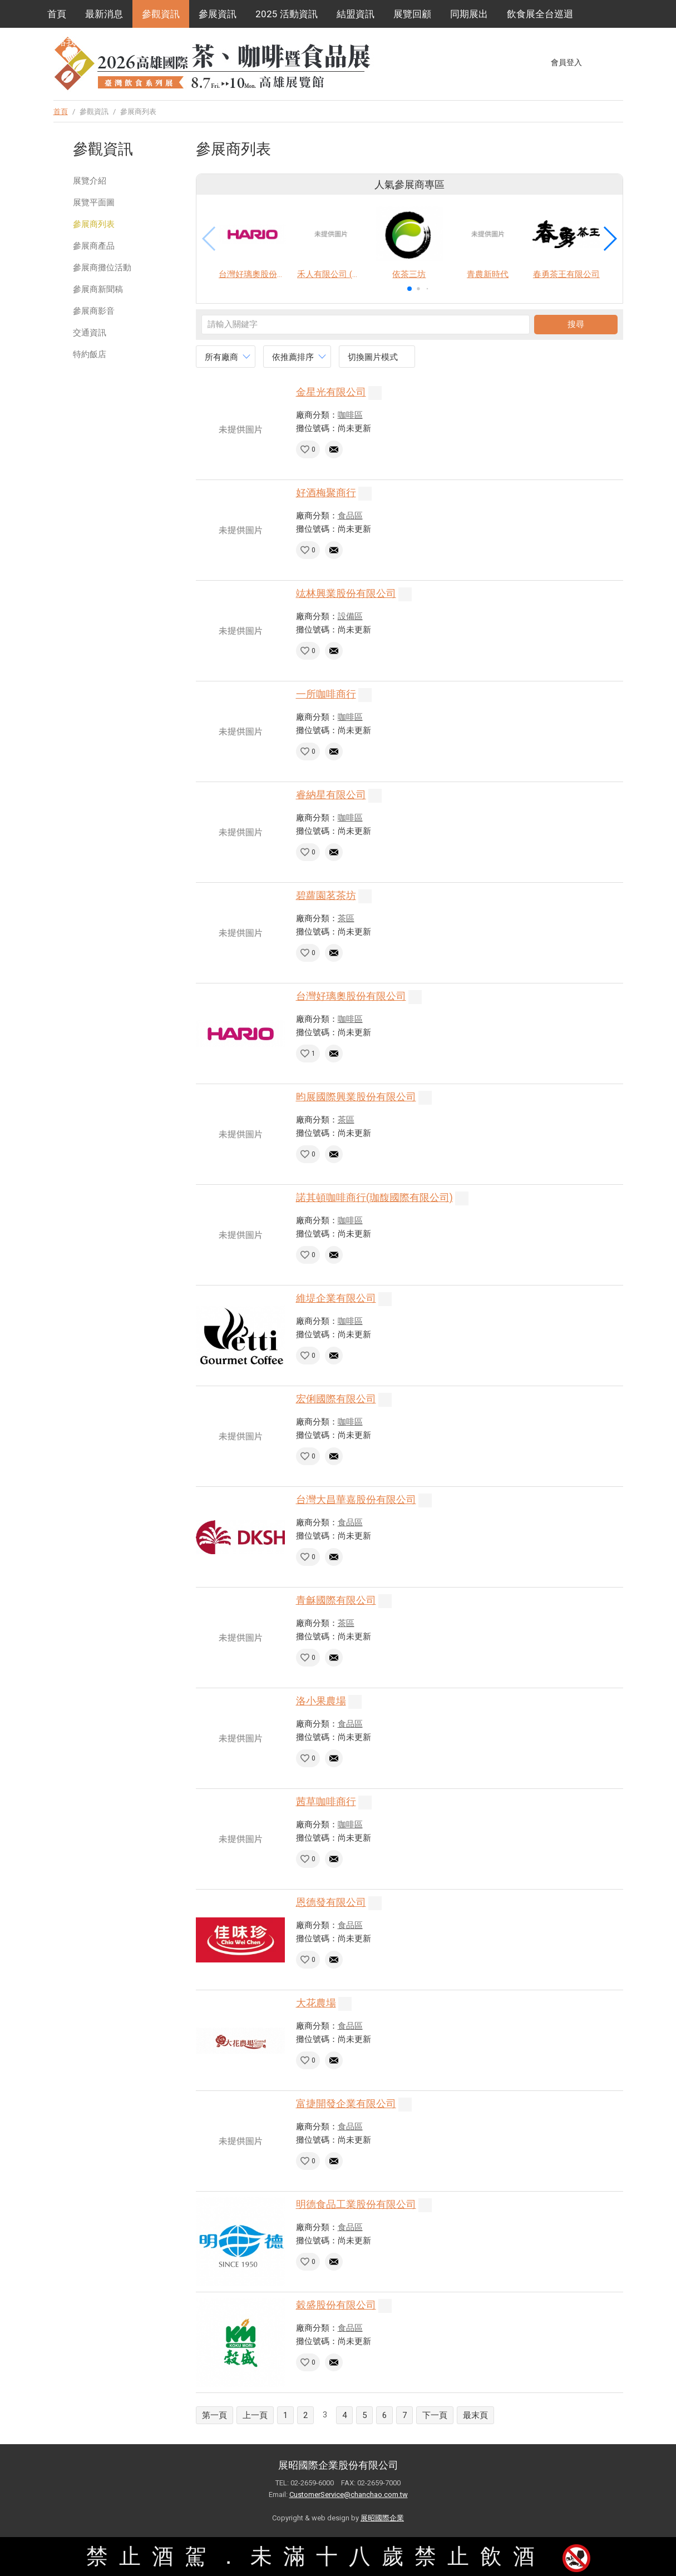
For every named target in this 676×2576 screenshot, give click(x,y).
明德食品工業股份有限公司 (356, 2204)
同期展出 (469, 13)
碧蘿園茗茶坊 (326, 895)
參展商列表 (94, 224)
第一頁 (214, 2415)
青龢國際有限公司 (336, 1600)
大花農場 (316, 2003)
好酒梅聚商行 (326, 492)
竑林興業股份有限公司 (346, 593)
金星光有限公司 (331, 392)
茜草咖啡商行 (326, 1801)
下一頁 (434, 2415)
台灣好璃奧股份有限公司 (351, 996)
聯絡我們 (66, 41)
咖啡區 (350, 415)
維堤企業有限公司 (336, 1298)
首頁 (56, 13)
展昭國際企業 (382, 2518)
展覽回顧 (412, 13)
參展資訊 (217, 13)
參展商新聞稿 (98, 289)
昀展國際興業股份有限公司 (356, 1096)
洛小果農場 (321, 1701)
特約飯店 (89, 354)
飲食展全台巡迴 (540, 13)
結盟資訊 (355, 13)
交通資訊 (89, 333)
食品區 (350, 516)
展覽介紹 (89, 181)
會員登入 (566, 62)
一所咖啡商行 (326, 694)
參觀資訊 (161, 13)
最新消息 (104, 13)
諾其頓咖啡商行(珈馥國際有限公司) (374, 1197)
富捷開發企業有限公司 (346, 2103)
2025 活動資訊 (286, 13)
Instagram (617, 62)
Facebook (596, 62)
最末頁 (475, 2415)
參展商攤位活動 (102, 268)
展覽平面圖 (94, 202)
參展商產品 (94, 246)
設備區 (350, 616)
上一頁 (255, 2415)
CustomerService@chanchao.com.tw (348, 2494)
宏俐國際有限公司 (336, 1399)
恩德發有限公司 (331, 1902)
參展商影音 (94, 311)
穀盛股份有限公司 (336, 2305)
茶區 (346, 918)
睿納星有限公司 (331, 794)
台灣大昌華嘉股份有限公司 (356, 1499)
